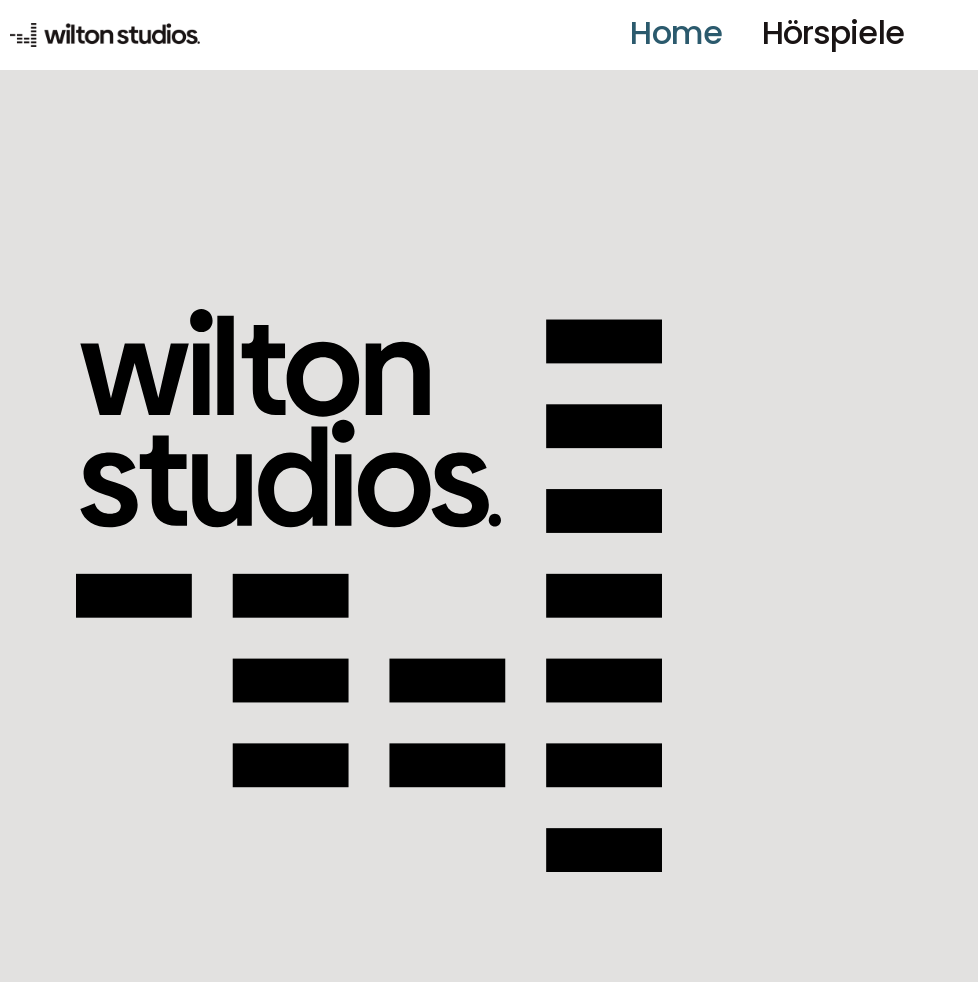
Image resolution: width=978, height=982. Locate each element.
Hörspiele (833, 32)
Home (675, 32)
